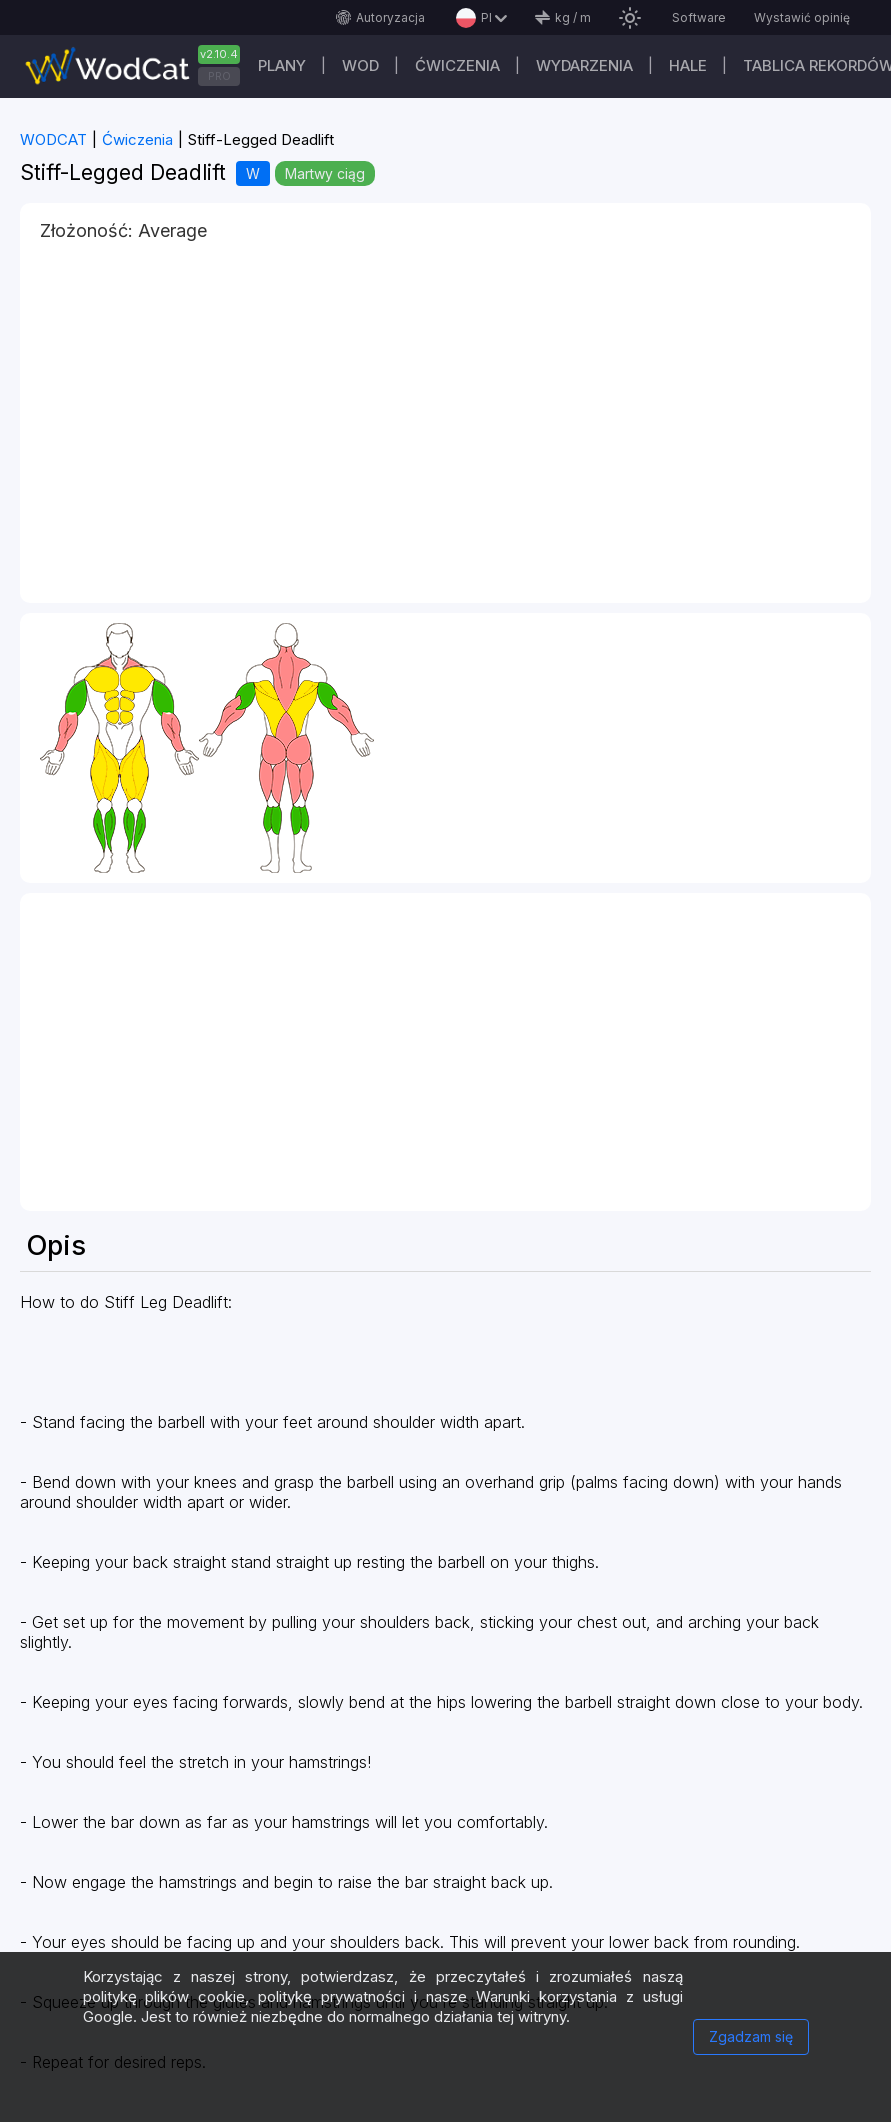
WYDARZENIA (584, 65)
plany (282, 65)
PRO (219, 76)
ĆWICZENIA (457, 65)
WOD (360, 65)
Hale (688, 65)
